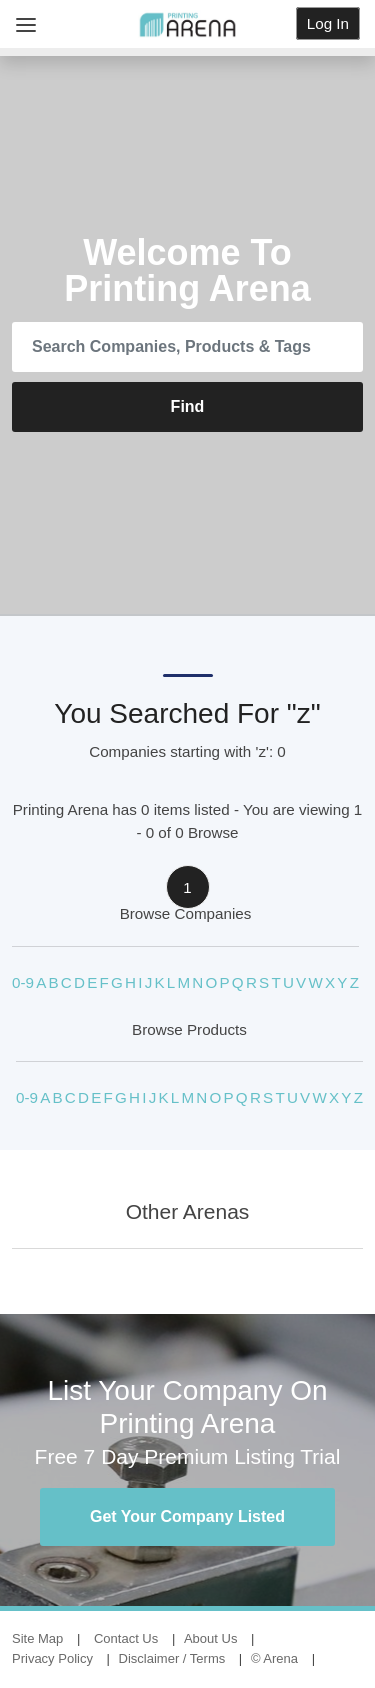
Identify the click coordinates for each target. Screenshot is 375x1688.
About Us (210, 1638)
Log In (328, 23)
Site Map (37, 1638)
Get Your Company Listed (187, 1516)
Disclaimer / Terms (172, 1658)
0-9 (23, 982)
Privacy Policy (52, 1658)
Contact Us (126, 1638)
